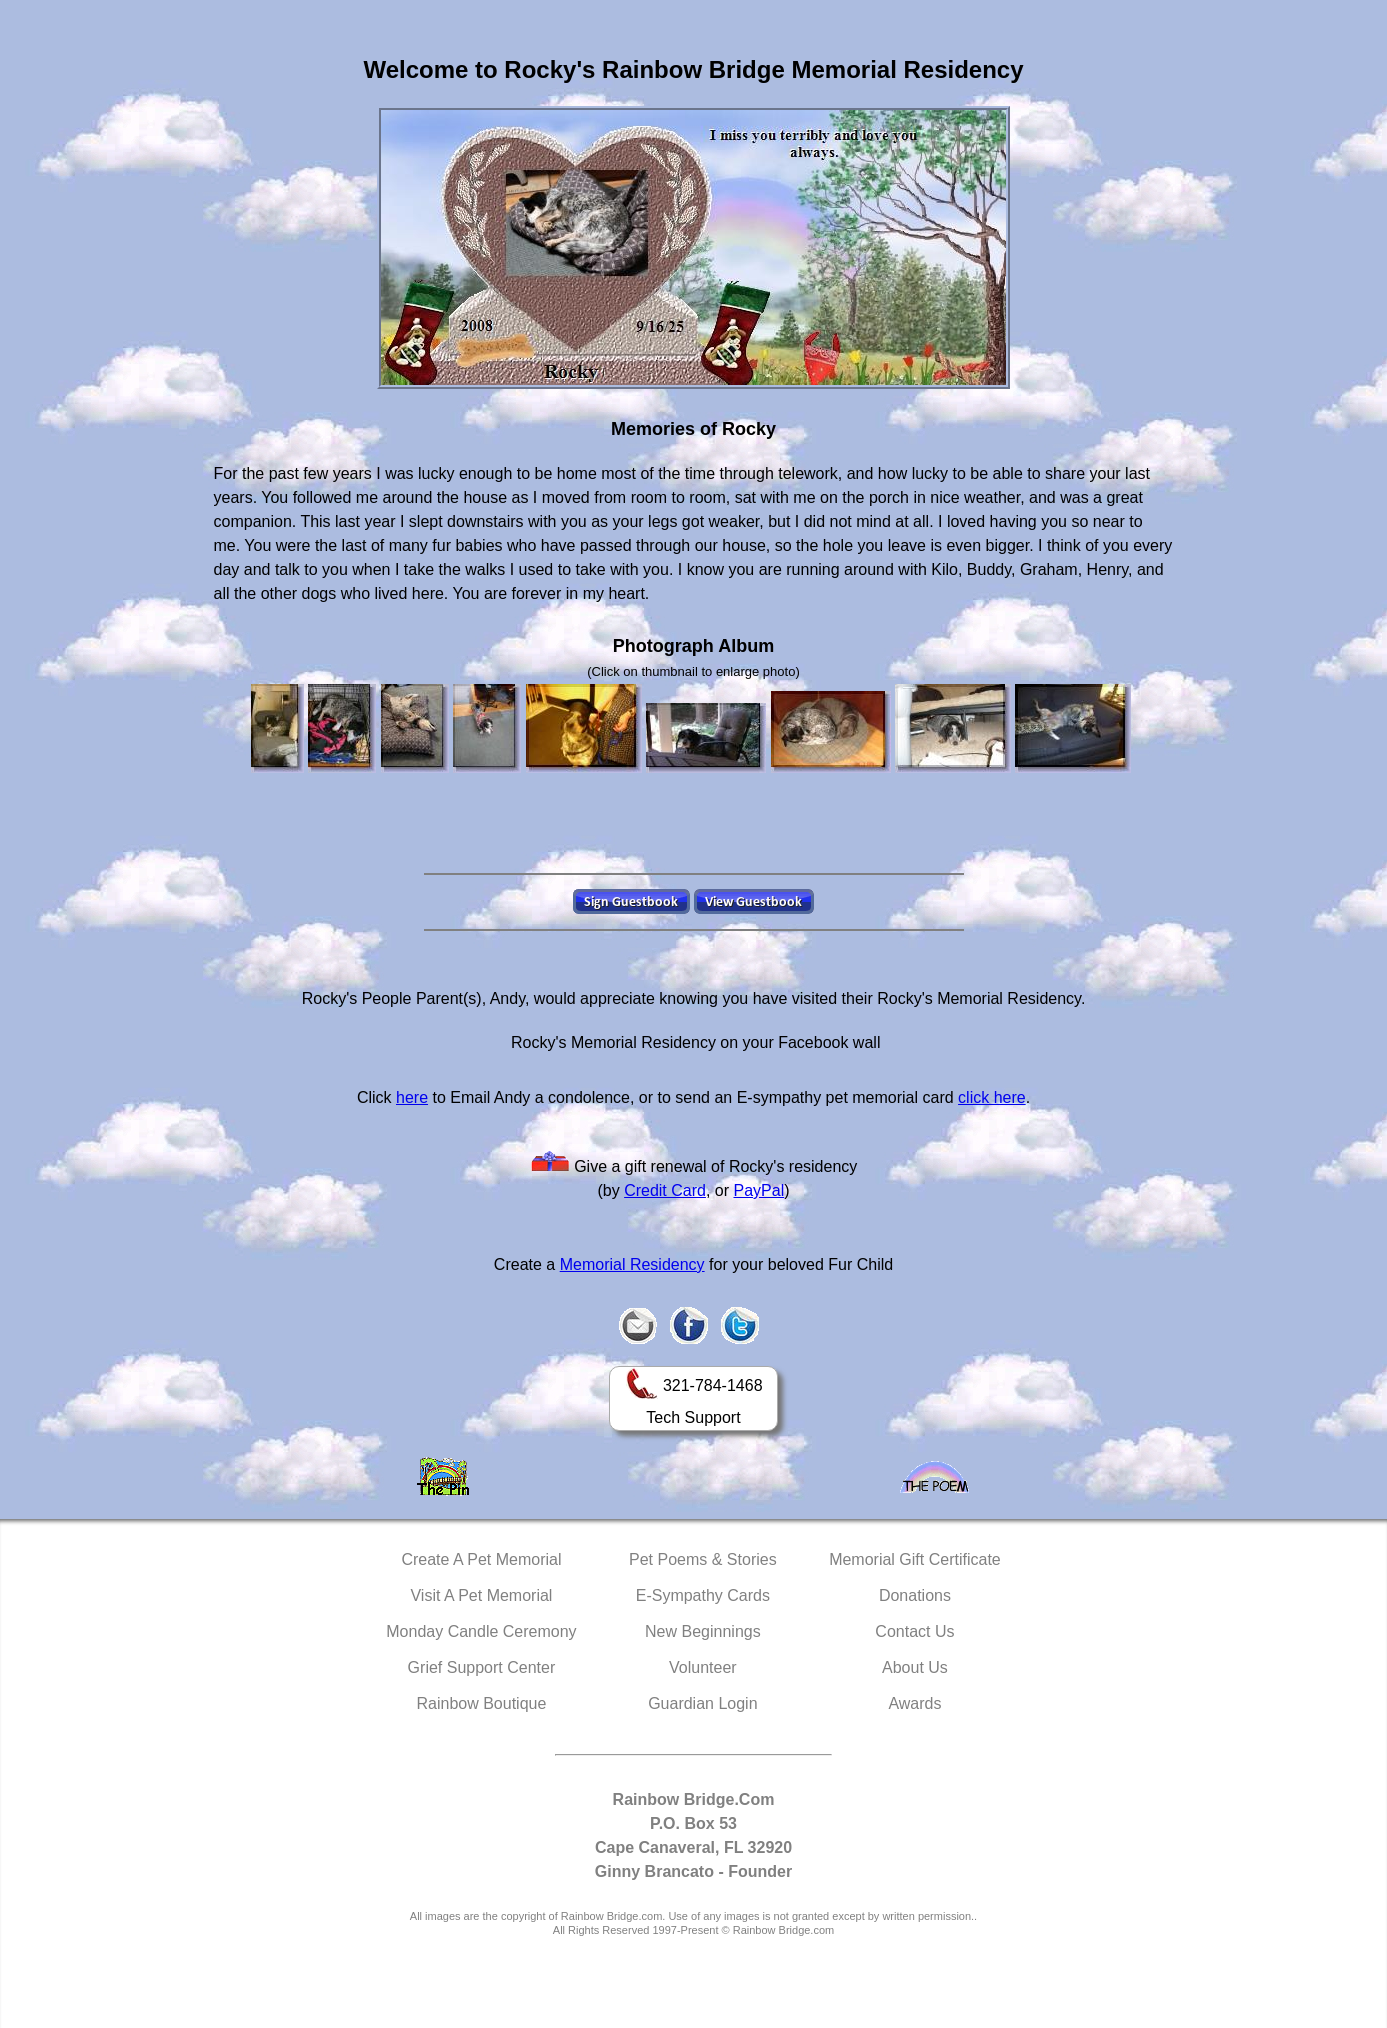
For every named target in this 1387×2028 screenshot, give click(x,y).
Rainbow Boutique (481, 1703)
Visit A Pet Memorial (481, 1595)
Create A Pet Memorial (481, 1559)
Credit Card (665, 1190)
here (412, 1097)
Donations (915, 1595)
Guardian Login (702, 1703)
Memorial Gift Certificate (915, 1559)
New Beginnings (703, 1631)
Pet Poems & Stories (703, 1559)
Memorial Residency (632, 1264)
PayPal (759, 1190)
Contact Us (914, 1631)
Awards (914, 1703)
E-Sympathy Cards (703, 1595)
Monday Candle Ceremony (481, 1631)
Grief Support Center (482, 1667)
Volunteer (703, 1667)
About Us (915, 1667)
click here (992, 1097)
